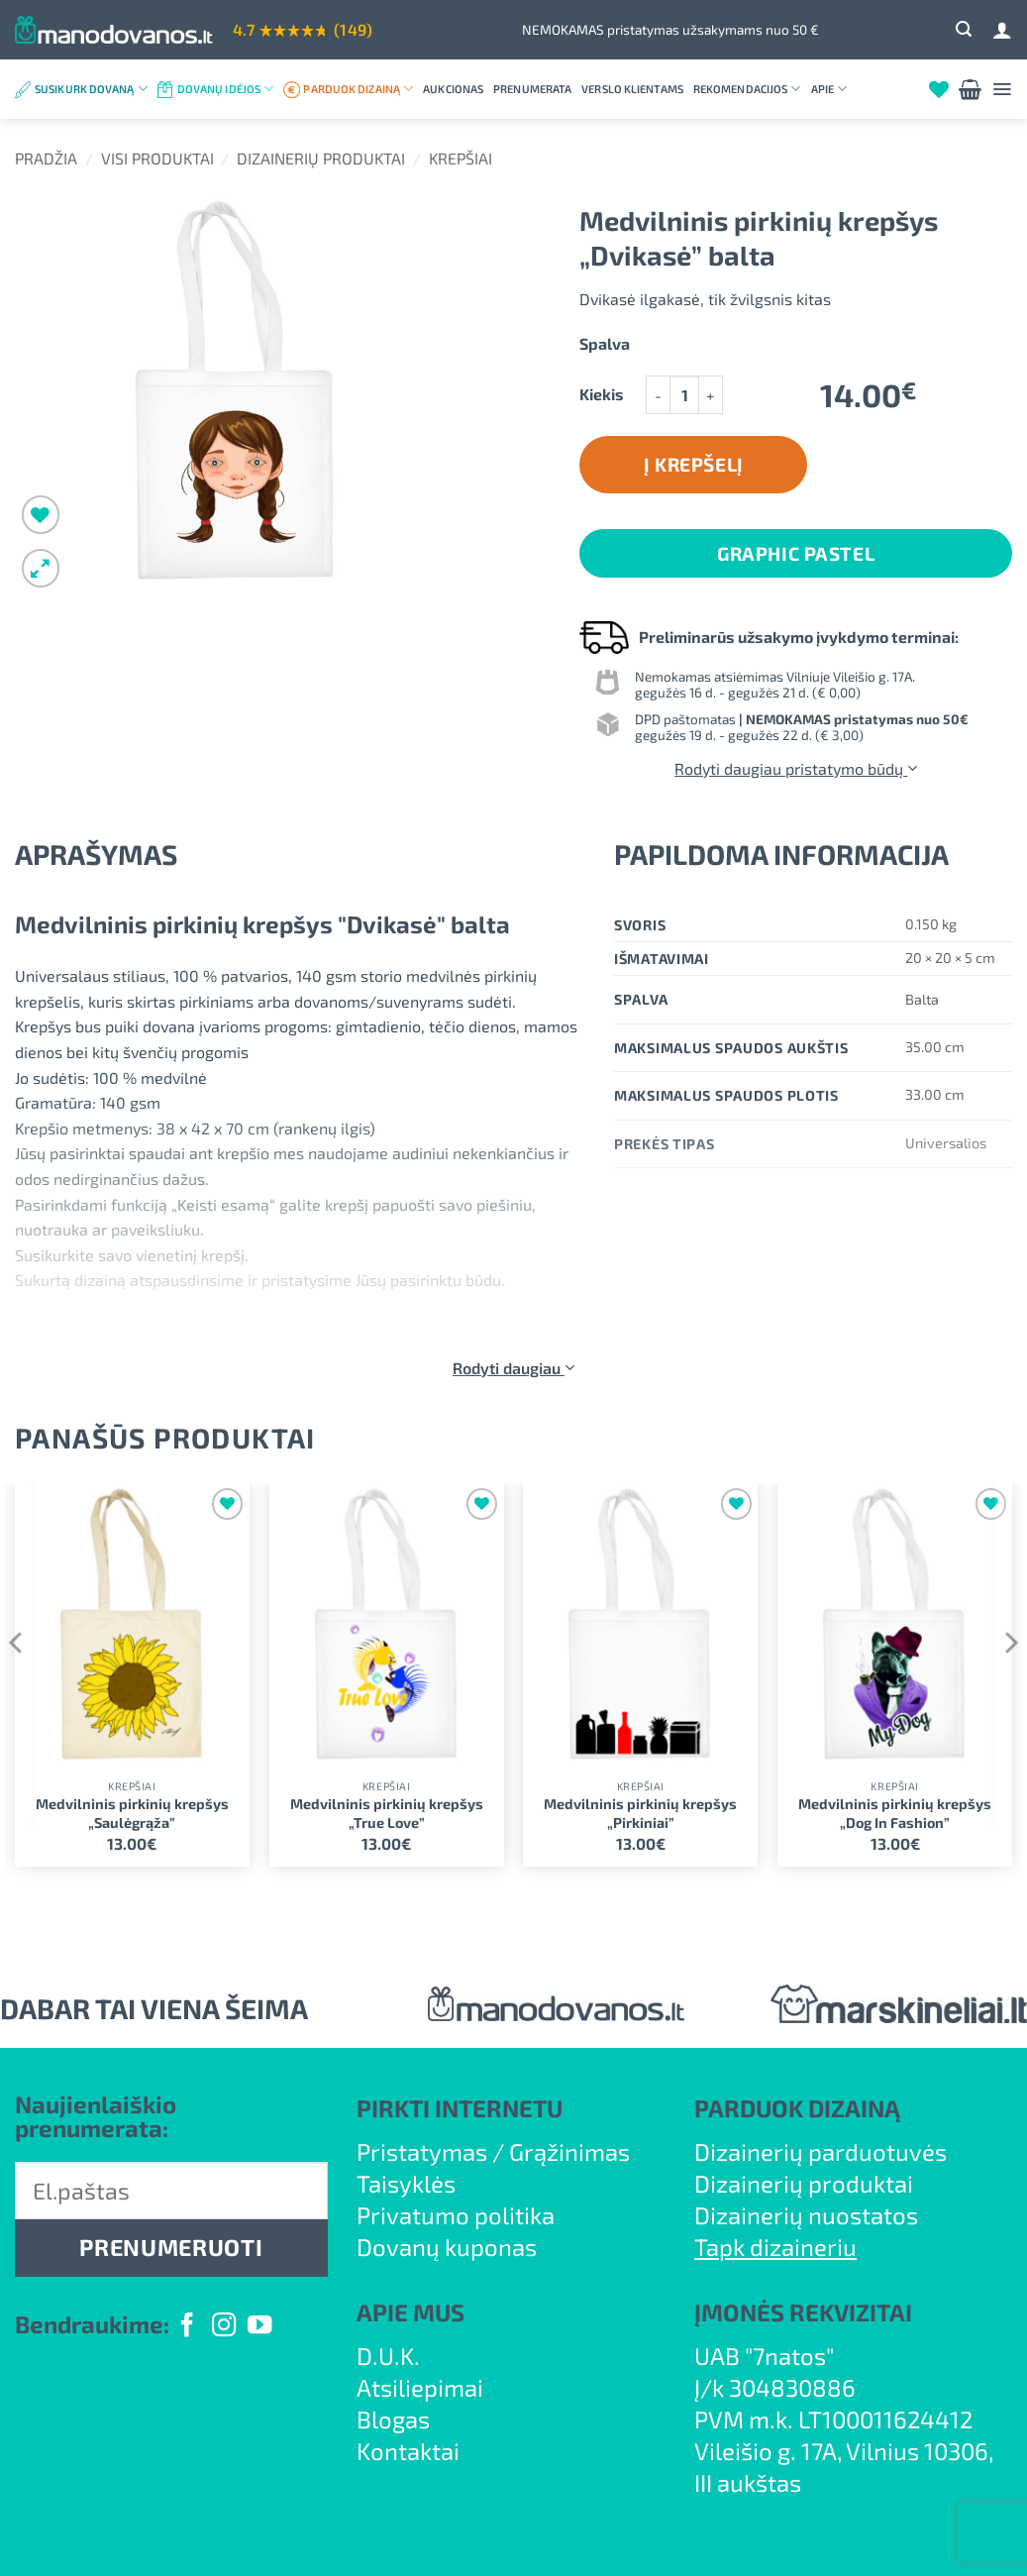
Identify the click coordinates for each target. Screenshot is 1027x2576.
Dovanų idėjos (225, 88)
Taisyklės (406, 2183)
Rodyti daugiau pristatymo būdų (795, 768)
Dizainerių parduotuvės (820, 2151)
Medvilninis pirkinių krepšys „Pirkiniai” (640, 1813)
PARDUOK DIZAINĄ (797, 2107)
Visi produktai (157, 158)
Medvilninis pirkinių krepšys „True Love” (386, 1813)
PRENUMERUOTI (170, 2247)
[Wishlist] (939, 89)
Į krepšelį (694, 464)
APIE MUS (410, 2312)
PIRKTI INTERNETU (460, 2107)
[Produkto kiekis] (684, 395)
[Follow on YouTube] (259, 2326)
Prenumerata (532, 88)
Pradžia (46, 158)
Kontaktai (408, 2450)
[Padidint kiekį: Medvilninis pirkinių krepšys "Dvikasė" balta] (711, 395)
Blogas (393, 2419)
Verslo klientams (632, 88)
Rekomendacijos (747, 88)
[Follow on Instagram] (224, 2326)
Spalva (604, 344)
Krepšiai (460, 158)
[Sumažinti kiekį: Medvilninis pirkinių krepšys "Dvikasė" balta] (657, 395)
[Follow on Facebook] (187, 2326)
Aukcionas (453, 88)
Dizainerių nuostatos (806, 2214)
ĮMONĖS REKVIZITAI (803, 2312)
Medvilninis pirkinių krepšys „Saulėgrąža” (132, 1813)
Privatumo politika (456, 2214)
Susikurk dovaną (91, 88)
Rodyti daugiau (513, 1367)
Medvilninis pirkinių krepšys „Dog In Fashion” (894, 1813)
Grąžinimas (569, 2151)
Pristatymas (422, 2151)
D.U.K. (388, 2355)
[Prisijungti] (1002, 30)
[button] (964, 29)
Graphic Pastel (795, 553)
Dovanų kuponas (447, 2246)
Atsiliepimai (420, 2387)
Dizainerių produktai (321, 158)
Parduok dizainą (358, 88)
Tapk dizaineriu (775, 2246)
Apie (829, 88)
